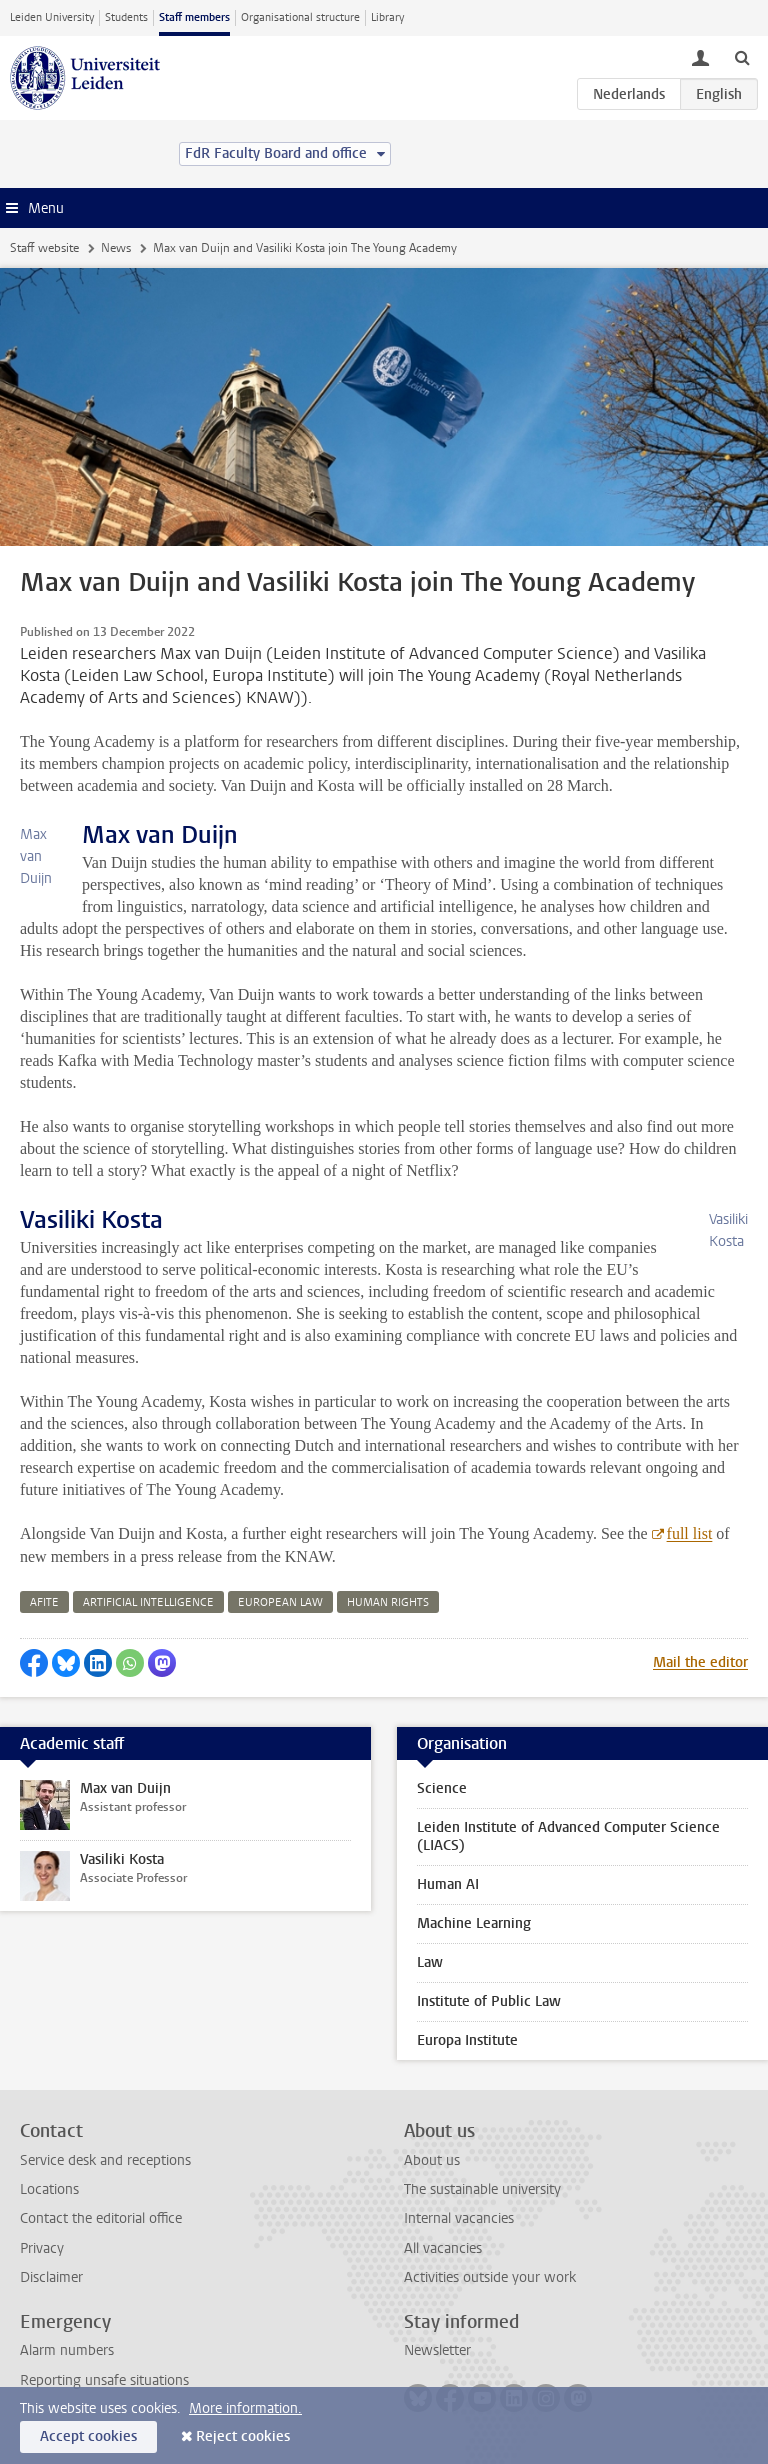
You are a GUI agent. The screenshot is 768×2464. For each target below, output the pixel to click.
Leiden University (52, 17)
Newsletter (437, 2350)
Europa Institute (467, 2040)
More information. (245, 2408)
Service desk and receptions (105, 2160)
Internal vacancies (459, 2218)
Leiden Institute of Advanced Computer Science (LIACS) (568, 1836)
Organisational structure (300, 17)
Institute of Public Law (489, 2001)
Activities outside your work (490, 2277)
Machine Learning (474, 1923)
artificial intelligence (148, 1602)
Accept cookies (88, 2436)
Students (126, 17)
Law (430, 1962)
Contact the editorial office (101, 2218)
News (116, 248)
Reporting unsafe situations (104, 2380)
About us (432, 2160)
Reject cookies (243, 2436)
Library (387, 17)
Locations (49, 2189)
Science (442, 1788)
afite (44, 1602)
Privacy (42, 2248)
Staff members (194, 17)
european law (280, 1602)
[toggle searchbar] (742, 57)
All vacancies (443, 2248)
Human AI (448, 1884)
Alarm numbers (67, 2350)
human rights (388, 1602)
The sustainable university (482, 2189)
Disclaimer (51, 2277)
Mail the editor (700, 1662)
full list (690, 1533)
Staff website (44, 248)
